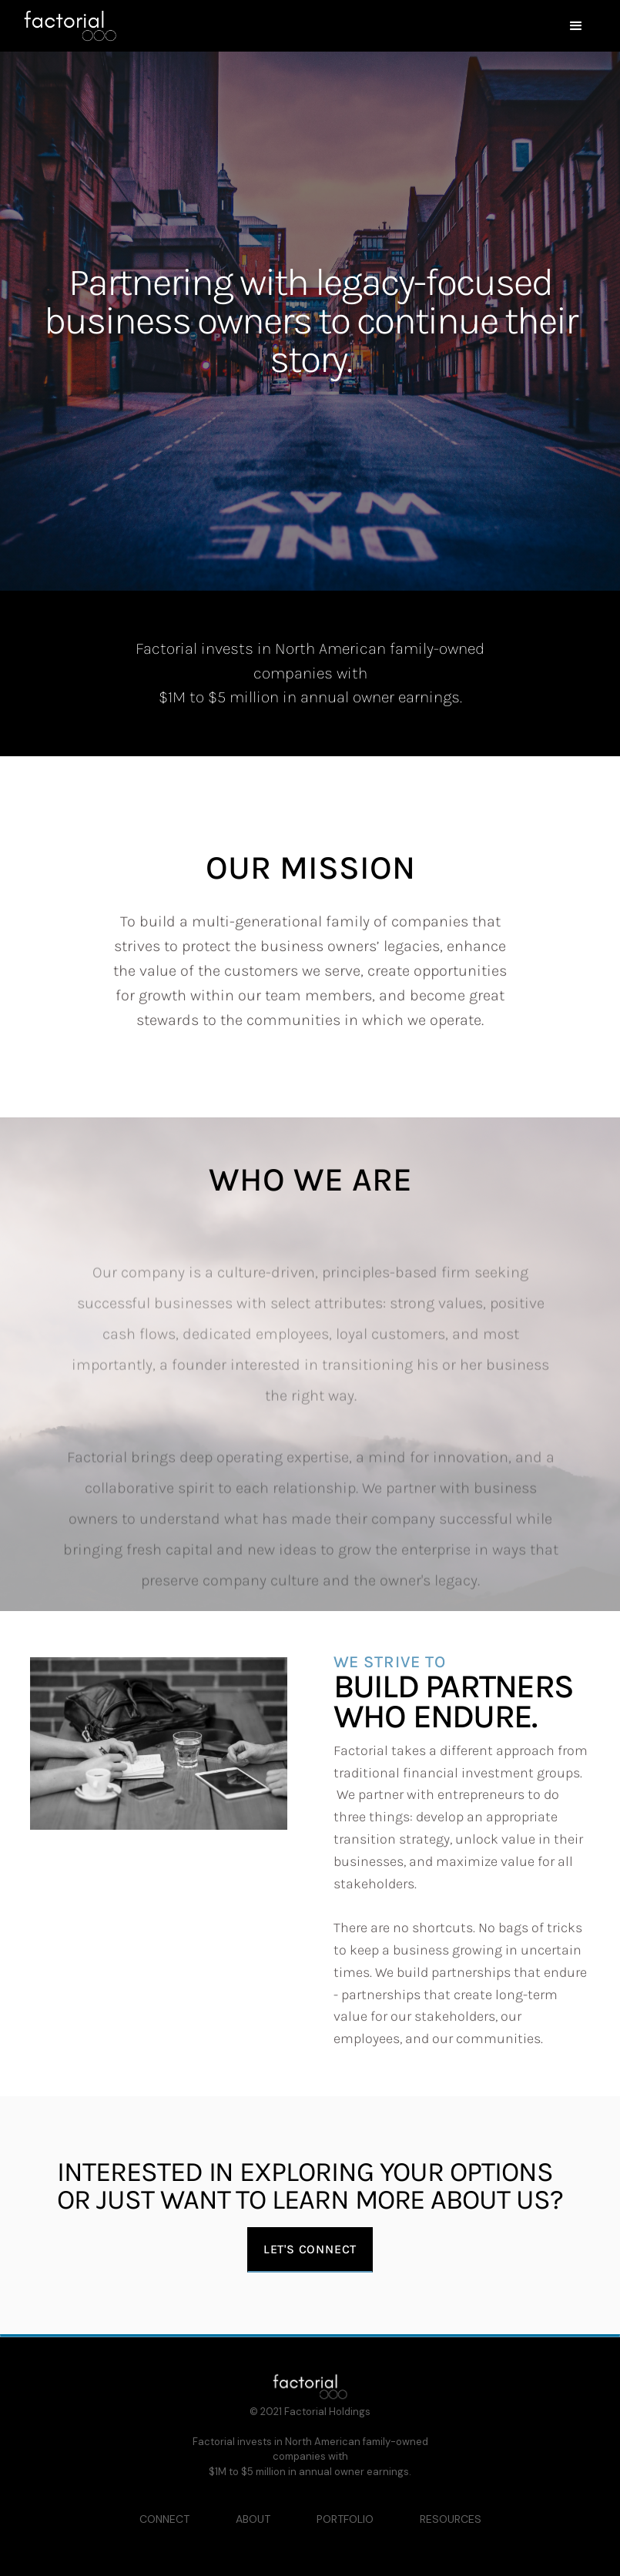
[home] (70, 26)
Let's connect (310, 2249)
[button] (359, 26)
